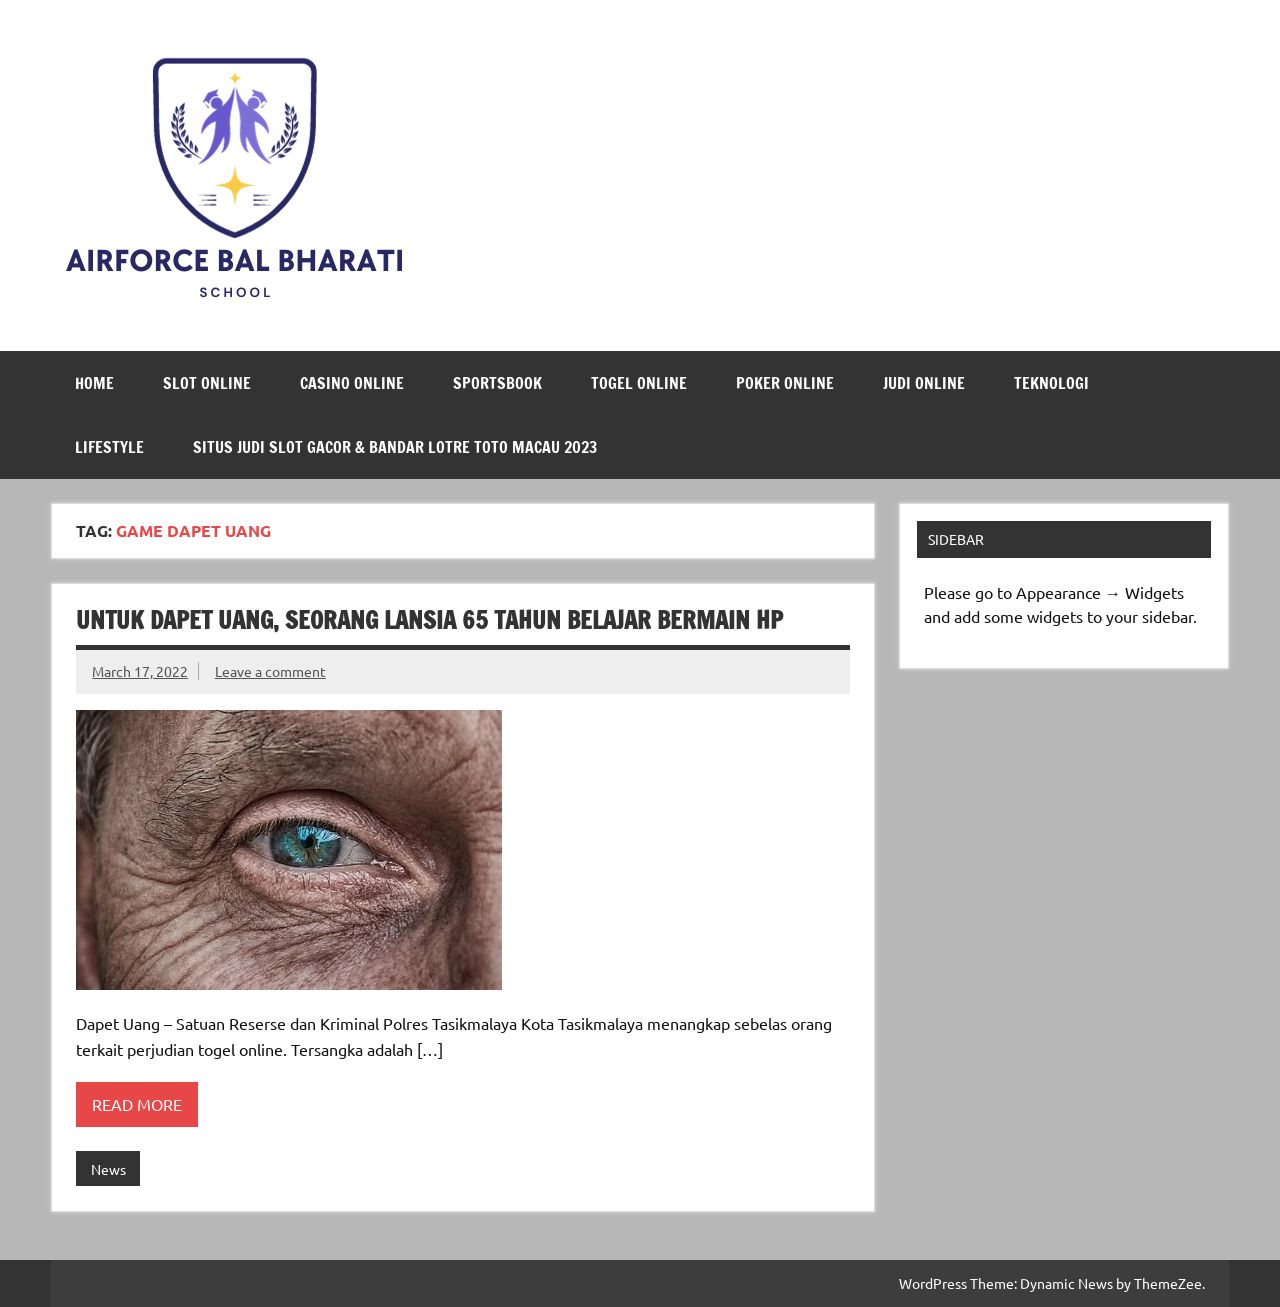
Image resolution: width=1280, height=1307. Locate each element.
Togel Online (639, 383)
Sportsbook (497, 383)
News (108, 1169)
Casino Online (352, 383)
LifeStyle (109, 447)
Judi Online (924, 383)
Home (94, 383)
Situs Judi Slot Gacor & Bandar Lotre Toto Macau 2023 (395, 447)
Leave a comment (270, 671)
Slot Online (207, 383)
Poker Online (785, 383)
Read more (137, 1104)
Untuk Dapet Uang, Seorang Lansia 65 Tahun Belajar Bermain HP (429, 620)
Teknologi (1051, 383)
